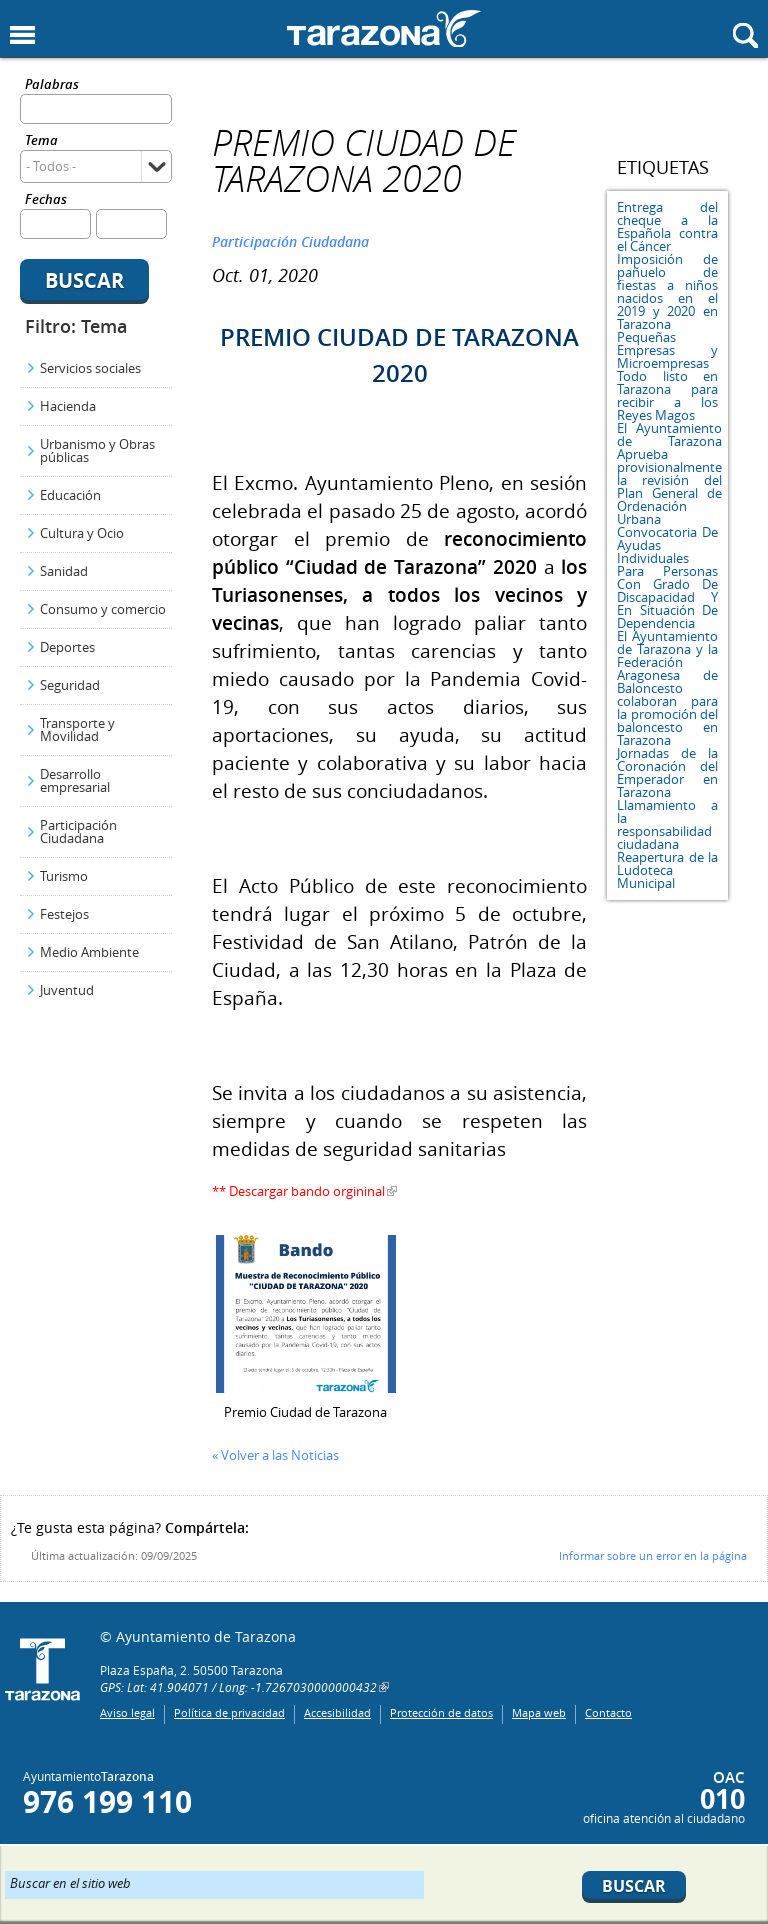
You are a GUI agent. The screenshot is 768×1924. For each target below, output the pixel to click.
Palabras (52, 85)
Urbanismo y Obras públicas (97, 450)
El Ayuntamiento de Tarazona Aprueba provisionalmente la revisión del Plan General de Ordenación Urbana (669, 473)
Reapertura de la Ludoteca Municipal (667, 870)
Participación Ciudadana (78, 831)
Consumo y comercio (103, 609)
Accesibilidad (337, 1712)
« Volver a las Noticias (275, 1455)
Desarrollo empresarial (75, 780)
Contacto (608, 1712)
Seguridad (70, 685)
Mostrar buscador (745, 35)
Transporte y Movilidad (77, 729)
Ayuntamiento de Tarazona (384, 28)
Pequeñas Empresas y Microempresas (667, 350)
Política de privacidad (229, 1712)
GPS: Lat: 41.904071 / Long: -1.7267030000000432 (238, 1687)
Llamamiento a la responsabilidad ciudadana (667, 824)
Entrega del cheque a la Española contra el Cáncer (667, 226)
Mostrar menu (22, 35)
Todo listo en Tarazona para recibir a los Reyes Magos (667, 395)
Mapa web (539, 1712)
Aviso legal (127, 1712)
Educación (70, 495)
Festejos (64, 914)
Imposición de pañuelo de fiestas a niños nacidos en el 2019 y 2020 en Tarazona (667, 291)
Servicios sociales (90, 368)
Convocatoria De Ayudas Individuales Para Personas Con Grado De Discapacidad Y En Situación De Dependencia (667, 577)
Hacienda (68, 406)
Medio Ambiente (89, 952)
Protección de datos (441, 1712)
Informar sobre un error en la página (653, 1555)
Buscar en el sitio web (70, 1882)
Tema (41, 141)
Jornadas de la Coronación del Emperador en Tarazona (667, 772)
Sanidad (64, 571)
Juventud (67, 990)
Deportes (67, 647)
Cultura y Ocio (82, 533)
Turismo (64, 876)
